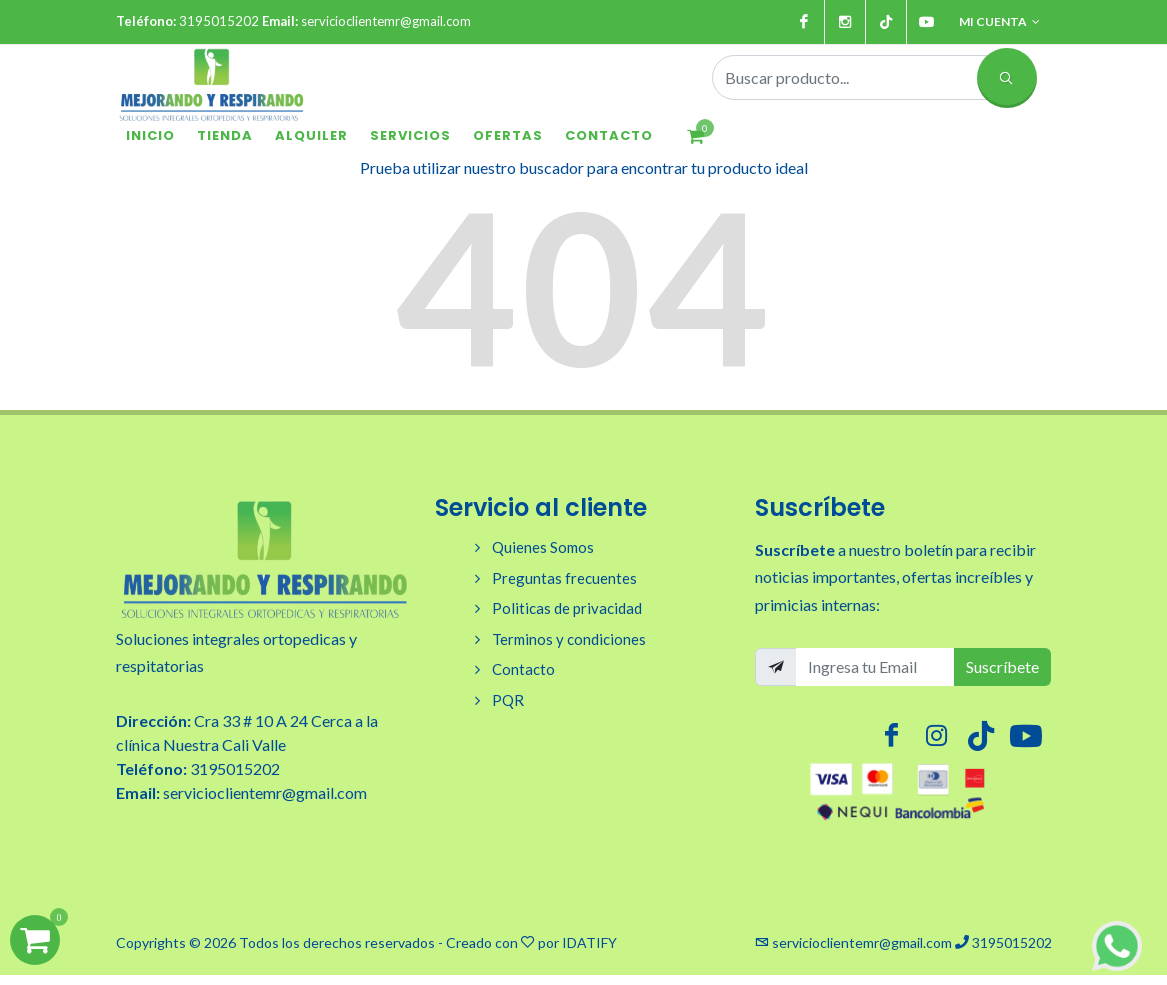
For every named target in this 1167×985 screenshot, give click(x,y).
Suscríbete (1002, 666)
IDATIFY (589, 942)
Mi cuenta (999, 22)
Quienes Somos (543, 547)
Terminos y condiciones (569, 639)
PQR (508, 700)
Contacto (523, 669)
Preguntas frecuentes (564, 578)
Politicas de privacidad (567, 608)
